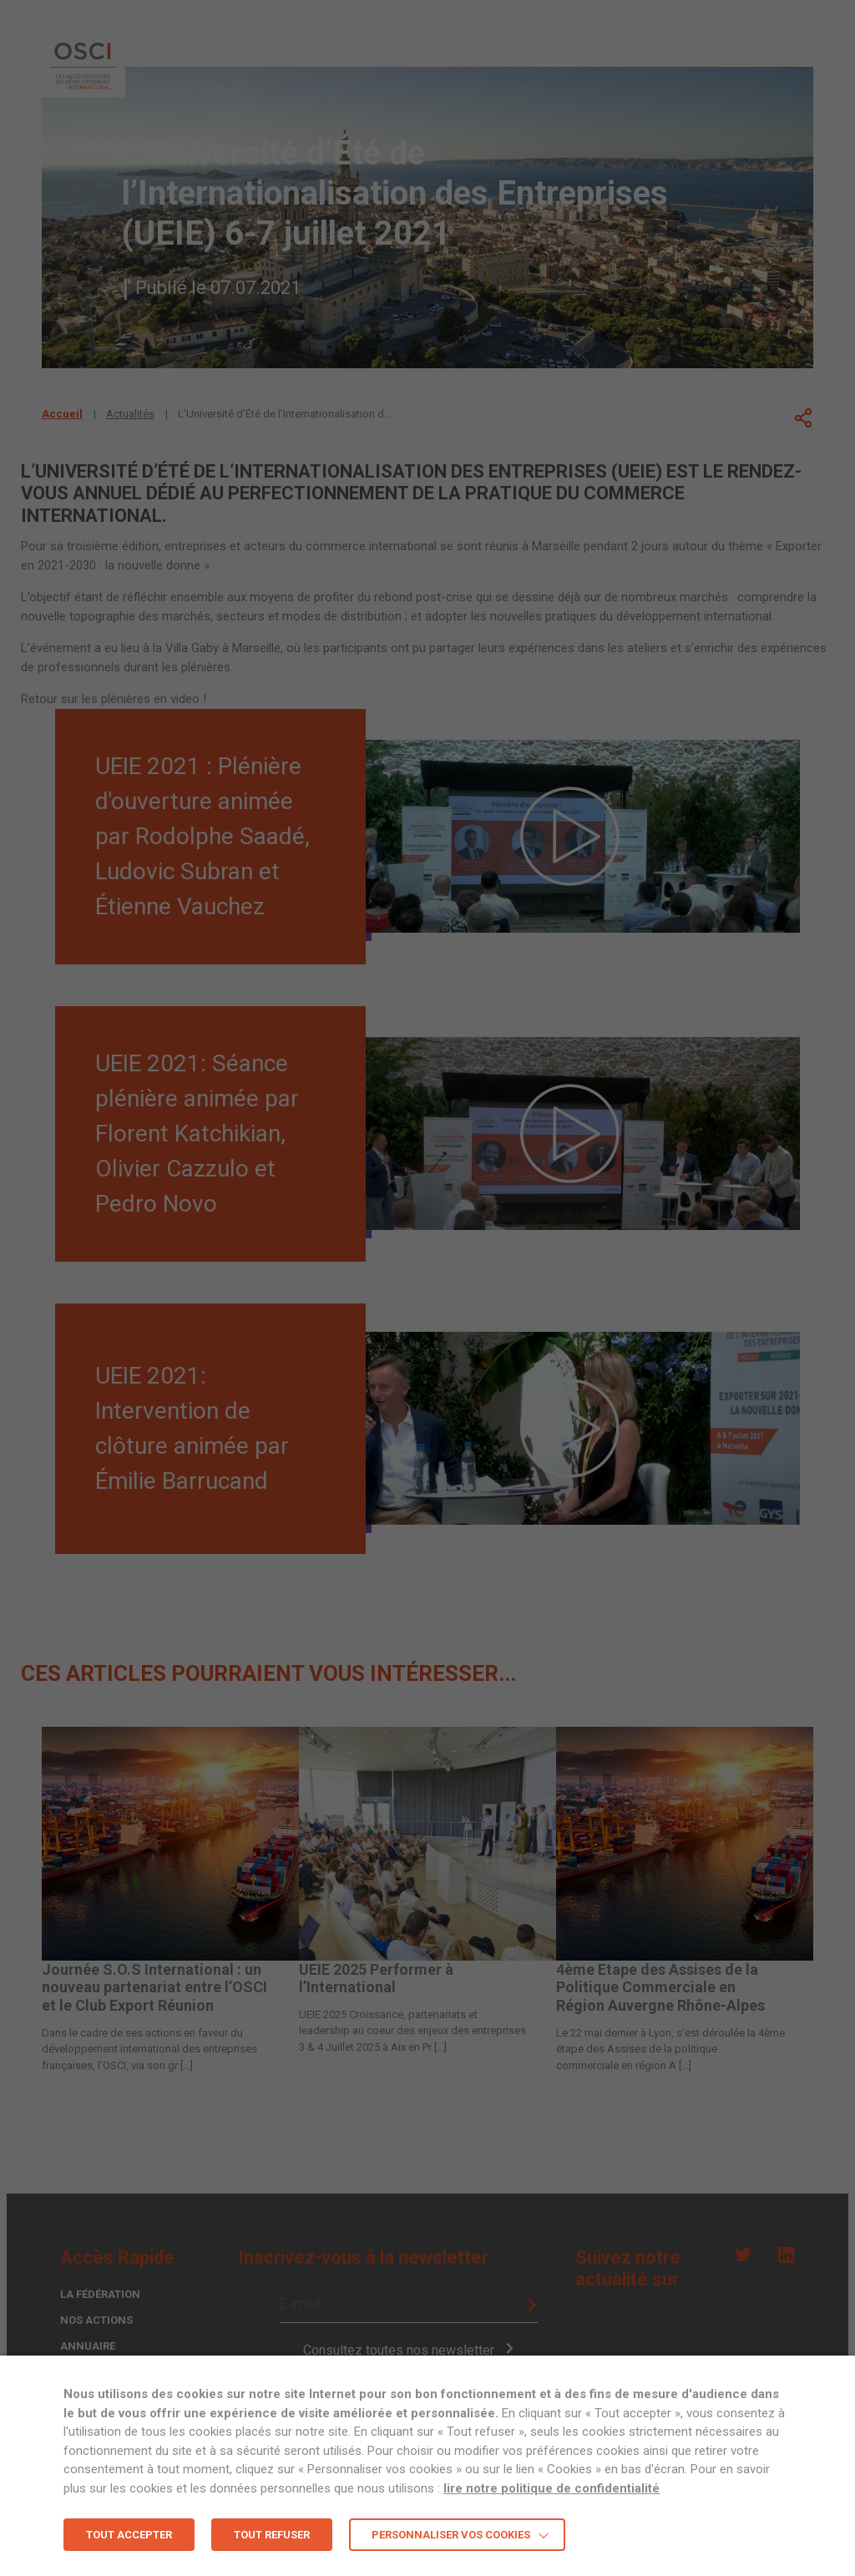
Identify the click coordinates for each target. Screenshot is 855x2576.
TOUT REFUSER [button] (272, 2534)
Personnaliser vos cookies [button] (451, 2534)
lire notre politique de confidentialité (551, 2488)
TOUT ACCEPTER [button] (129, 2534)
